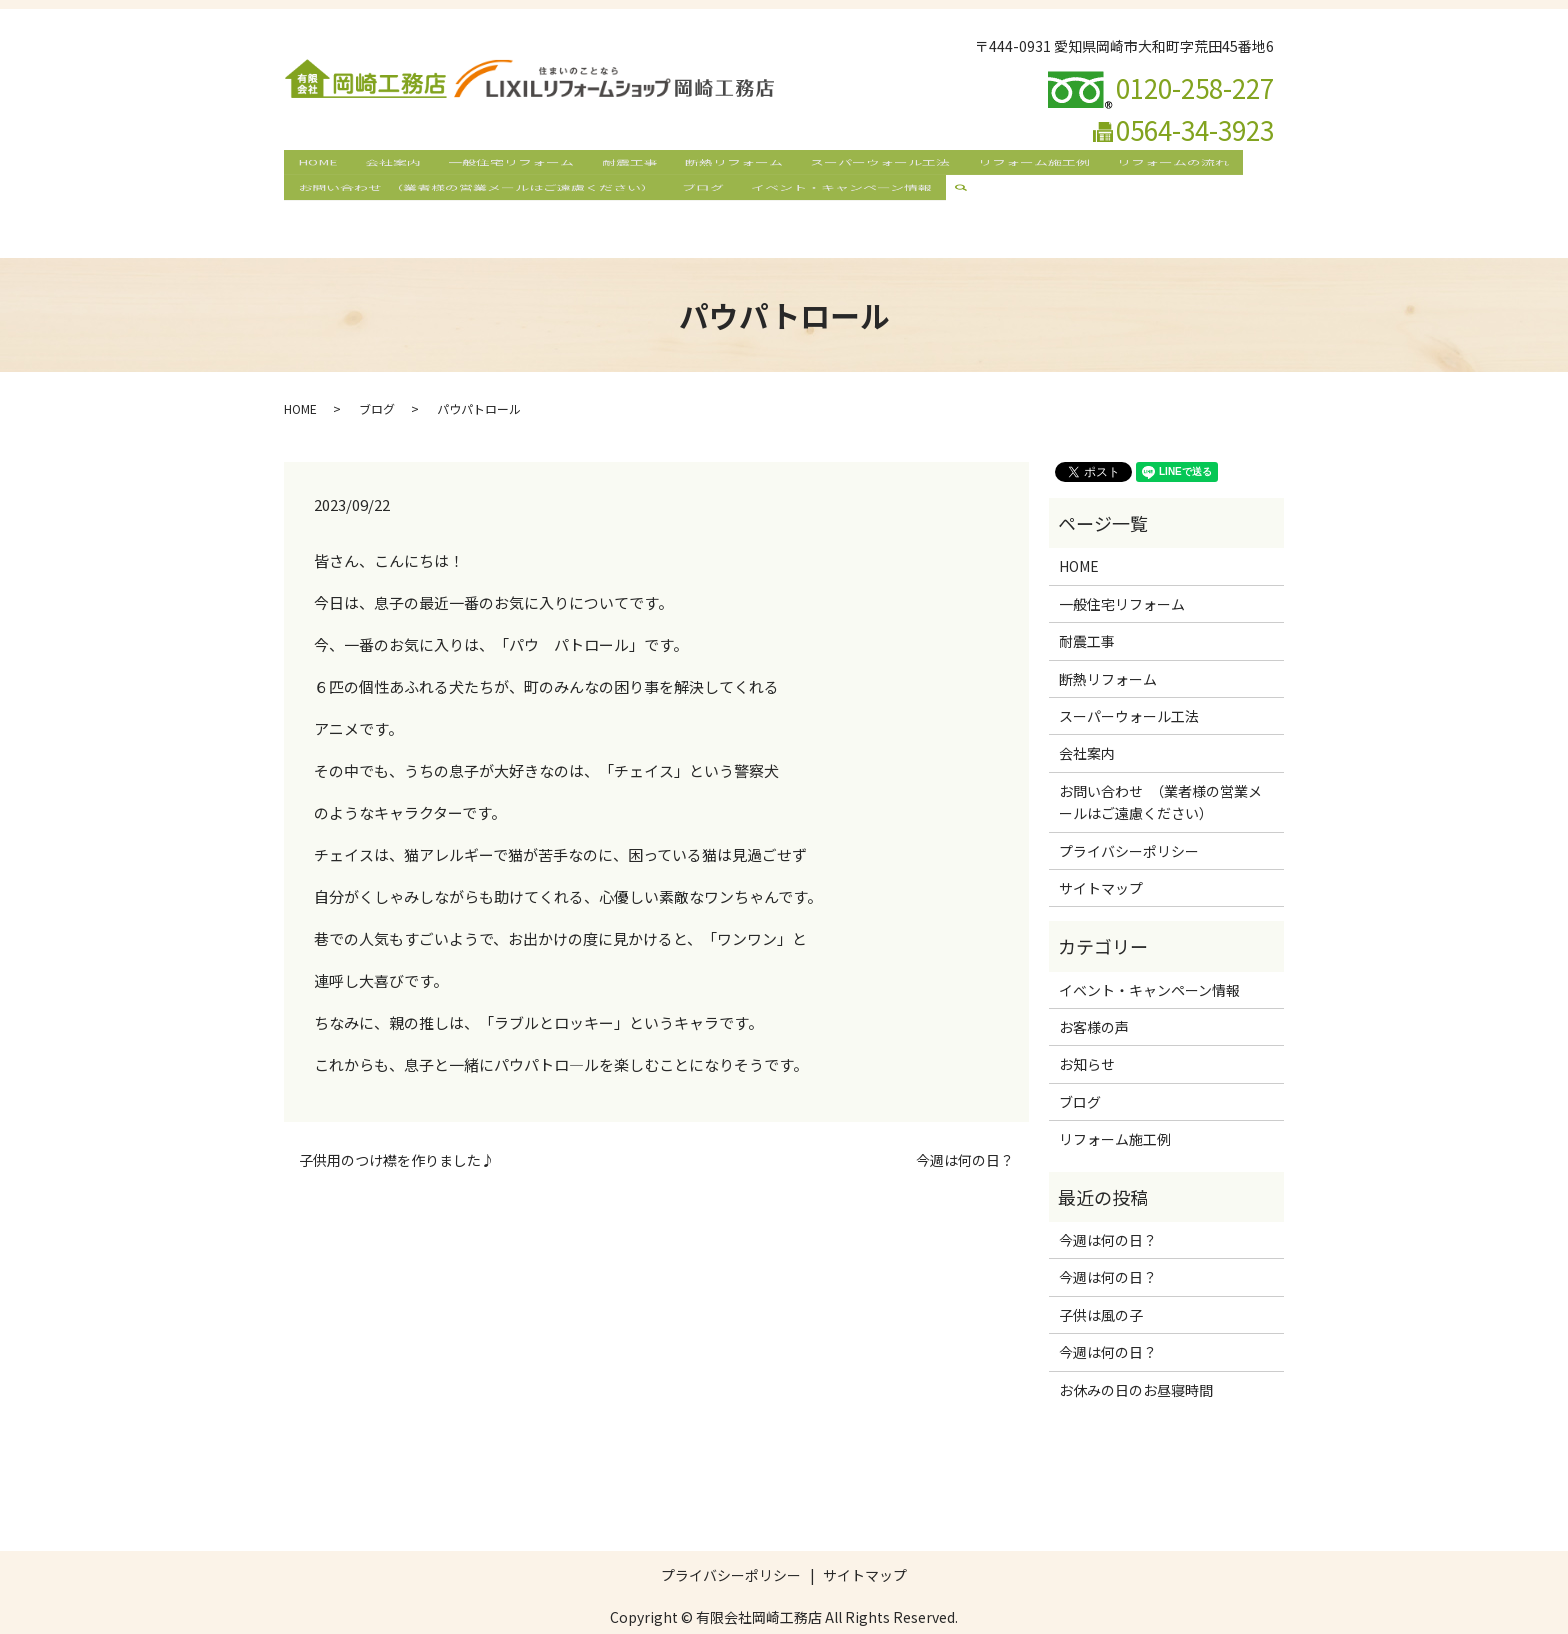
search (955, 196)
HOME (315, 164)
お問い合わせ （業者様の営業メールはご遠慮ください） (473, 196)
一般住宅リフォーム (499, 164)
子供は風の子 (1101, 1280)
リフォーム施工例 (1001, 164)
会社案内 (386, 164)
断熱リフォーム (712, 164)
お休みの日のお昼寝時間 (1136, 1354)
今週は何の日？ (965, 1125)
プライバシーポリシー (1129, 815)
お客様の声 (1094, 992)
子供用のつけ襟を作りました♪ (397, 1125)
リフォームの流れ (1136, 164)
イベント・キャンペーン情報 (829, 196)
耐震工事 (612, 164)
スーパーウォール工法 (853, 164)
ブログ (696, 196)
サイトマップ (1101, 853)
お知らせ (1087, 1029)
